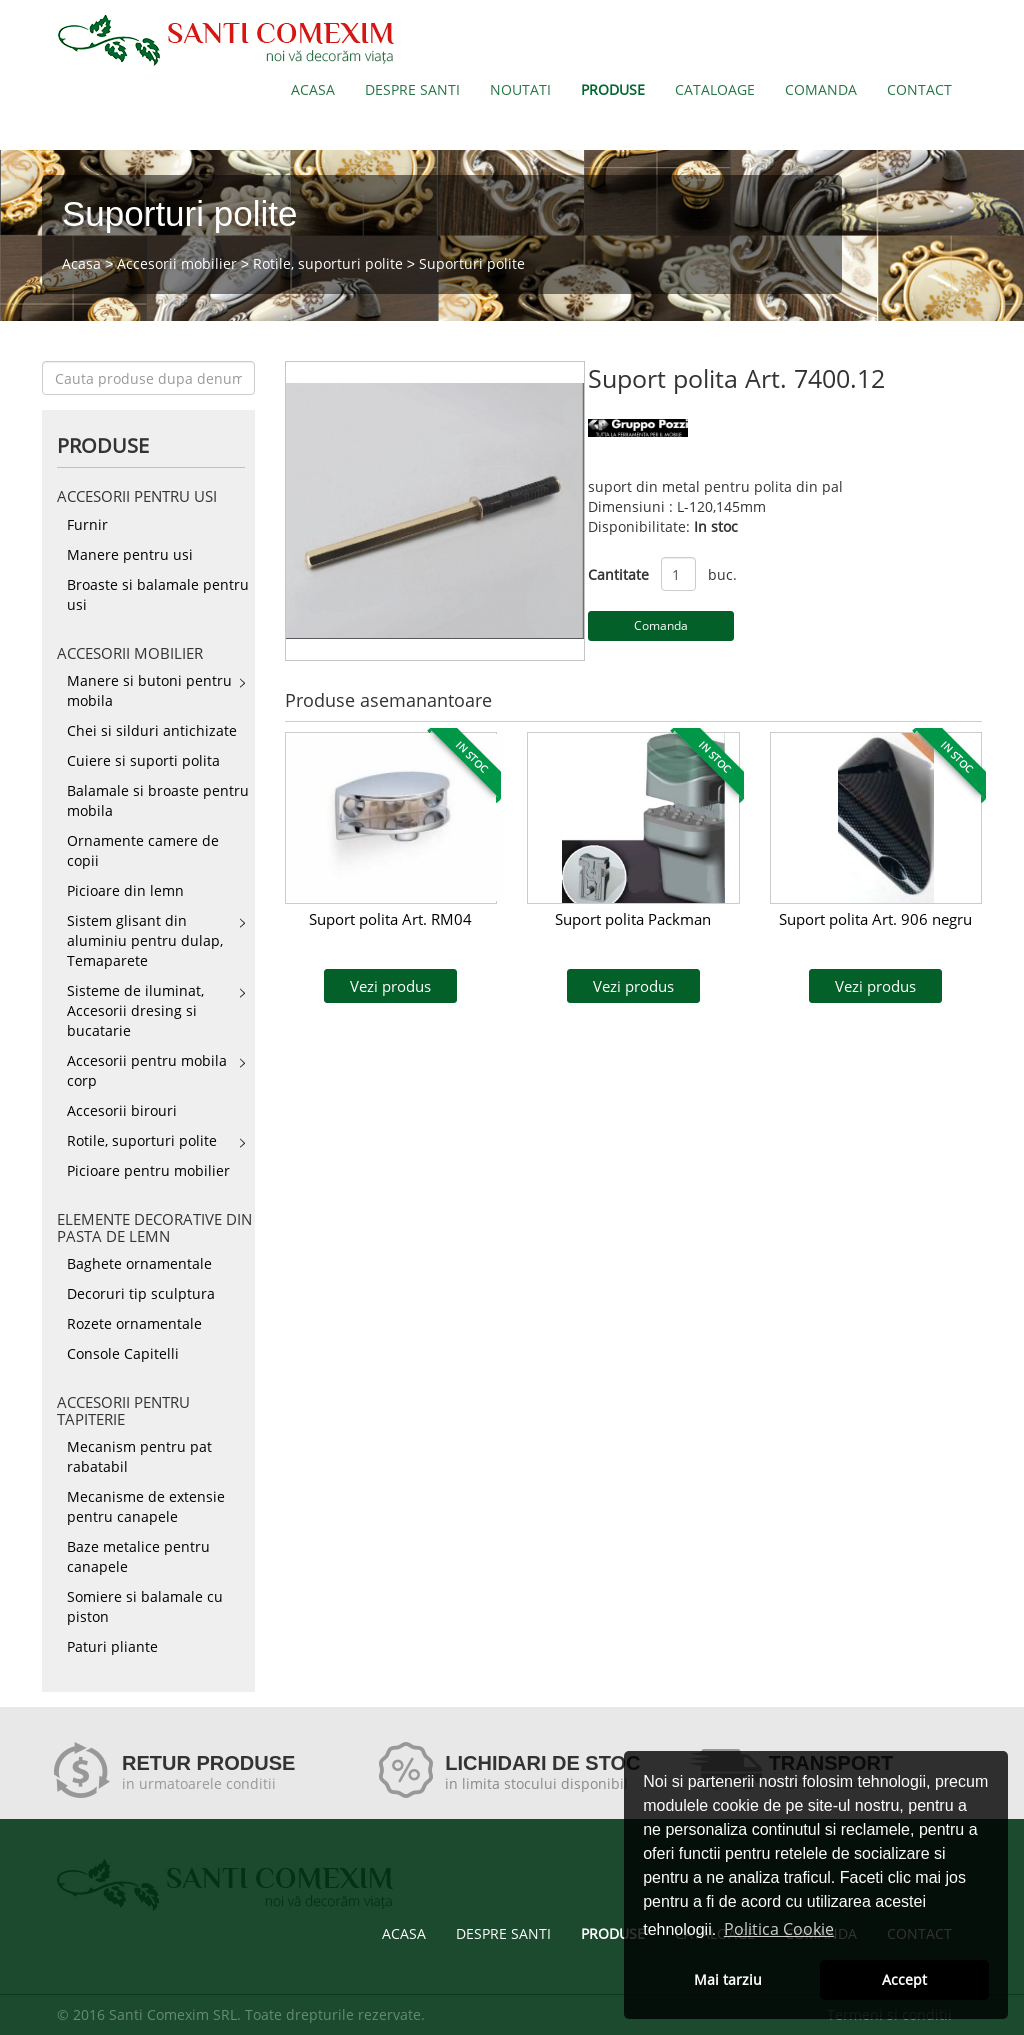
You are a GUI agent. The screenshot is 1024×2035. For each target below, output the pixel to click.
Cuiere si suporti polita (143, 760)
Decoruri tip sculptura (141, 1293)
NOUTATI (520, 89)
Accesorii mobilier (177, 263)
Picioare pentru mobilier (148, 1170)
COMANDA (821, 89)
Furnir (87, 524)
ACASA (313, 89)
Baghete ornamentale (139, 1263)
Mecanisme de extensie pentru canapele (146, 1506)
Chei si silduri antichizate (152, 730)
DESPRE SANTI (412, 89)
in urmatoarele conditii (199, 1783)
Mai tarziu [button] (728, 1979)
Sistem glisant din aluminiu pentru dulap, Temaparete (145, 940)
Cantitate (618, 574)
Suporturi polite (472, 263)
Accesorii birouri (122, 1110)
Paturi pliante (112, 1646)
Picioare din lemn (125, 890)
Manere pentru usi (130, 554)
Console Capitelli (123, 1353)
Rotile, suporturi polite (328, 263)
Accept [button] (904, 1979)
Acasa (81, 263)
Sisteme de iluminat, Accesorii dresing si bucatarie (135, 1010)
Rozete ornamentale (134, 1323)
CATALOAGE (715, 89)
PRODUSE (613, 89)
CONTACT (919, 89)
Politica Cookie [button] (779, 1929)
